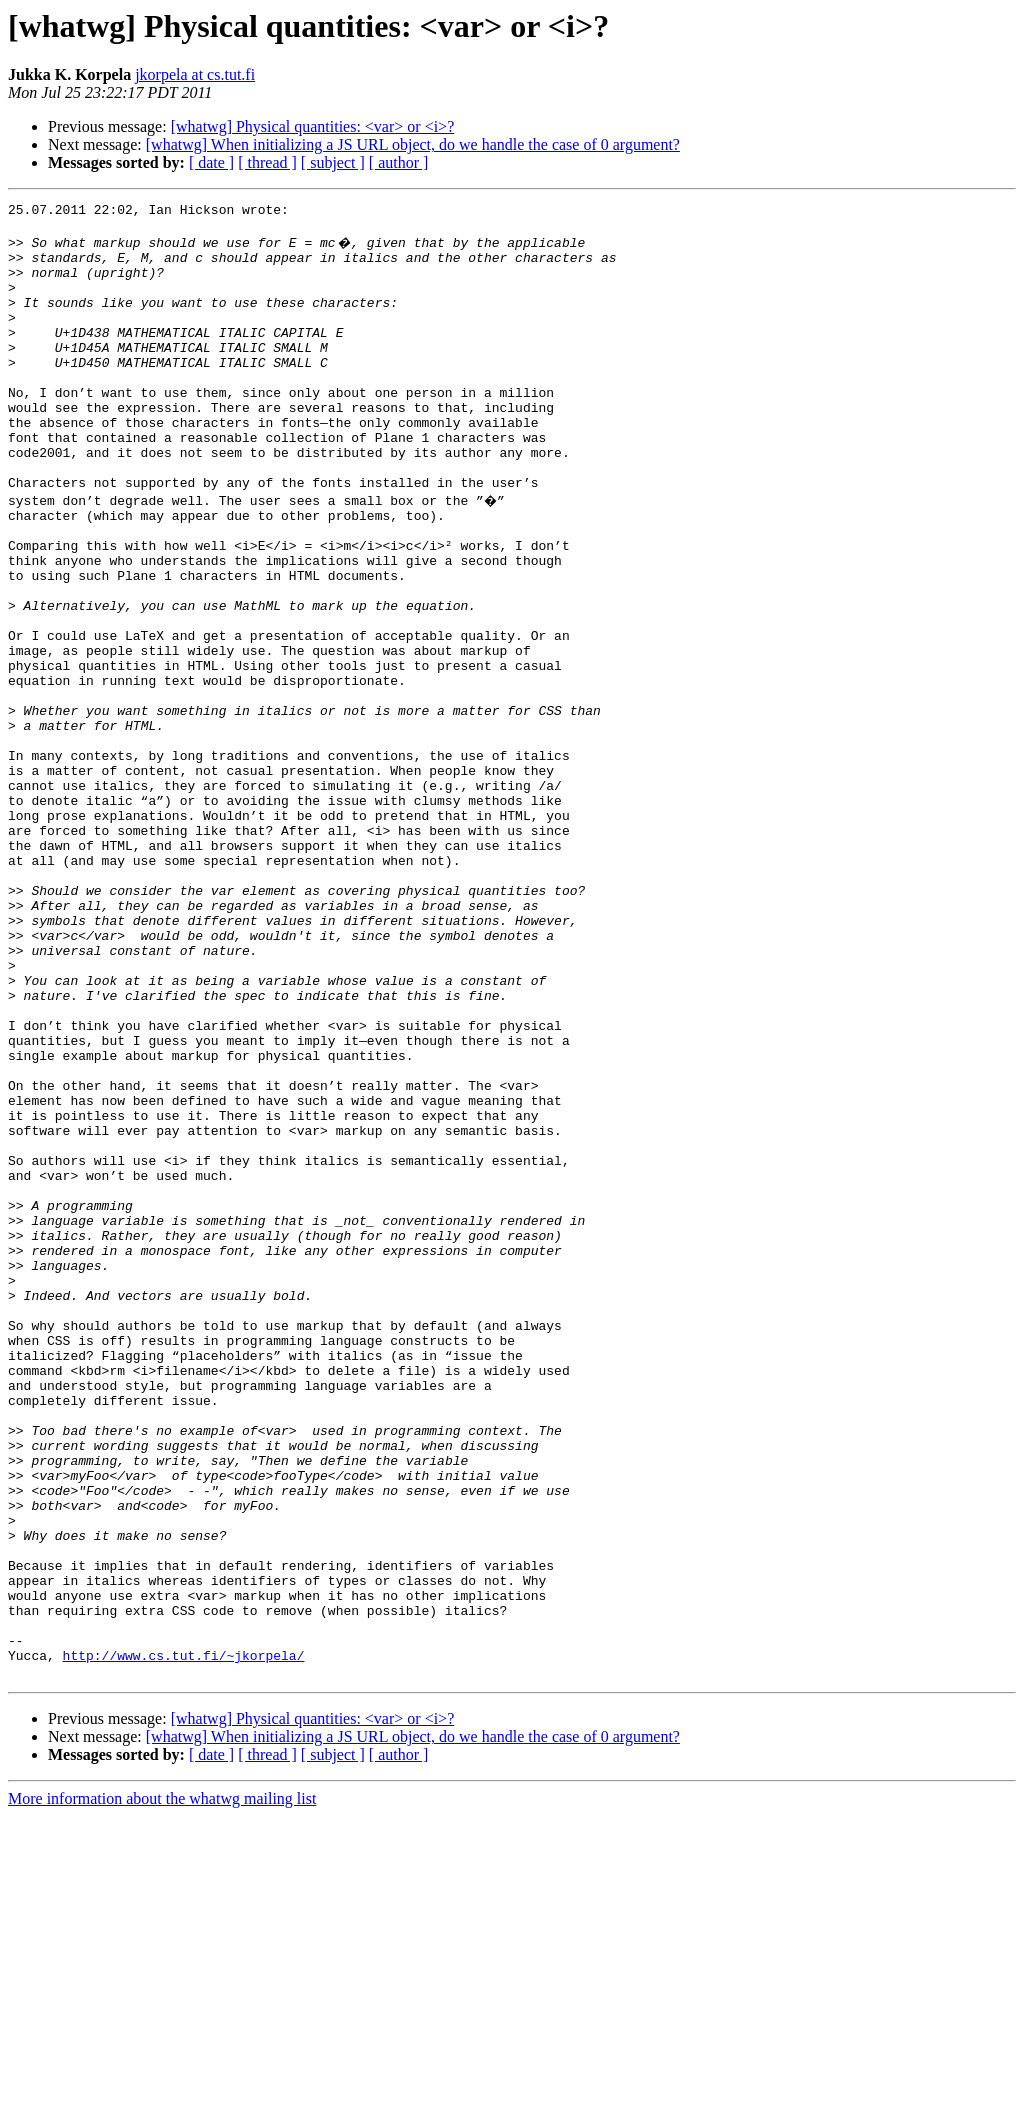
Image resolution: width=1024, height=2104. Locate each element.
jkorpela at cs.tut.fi (195, 74)
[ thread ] (267, 162)
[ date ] (211, 162)
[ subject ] (333, 162)
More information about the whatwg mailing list (162, 2086)
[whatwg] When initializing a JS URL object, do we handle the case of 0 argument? (413, 144)
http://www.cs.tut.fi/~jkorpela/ (184, 1940)
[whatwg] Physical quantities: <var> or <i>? (313, 126)
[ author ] (399, 162)
